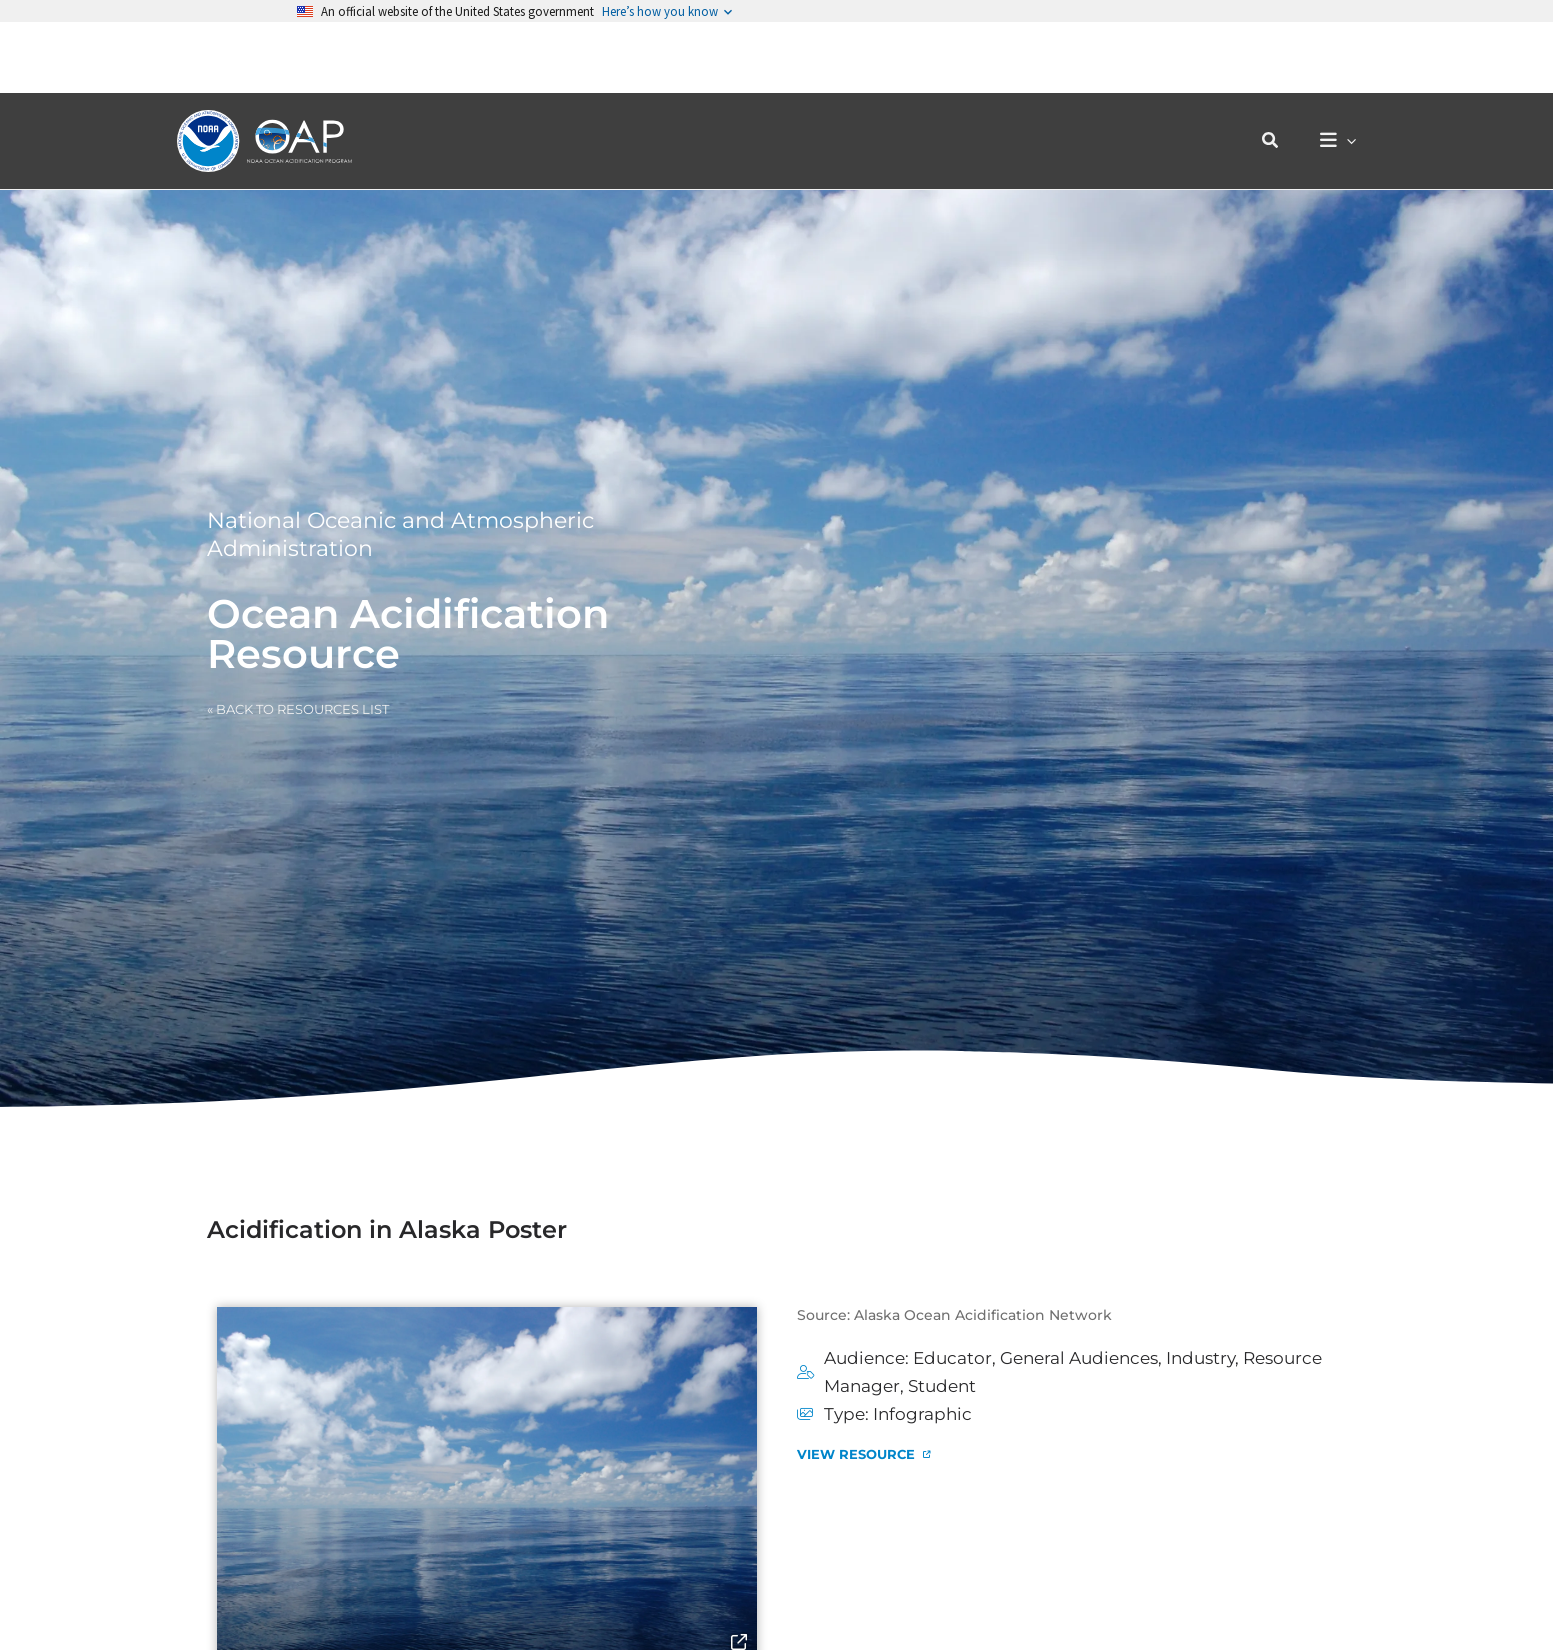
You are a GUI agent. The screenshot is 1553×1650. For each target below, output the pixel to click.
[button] (1281, 70)
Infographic (922, 1414)
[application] (1351, 70)
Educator (952, 1358)
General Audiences (1079, 1358)
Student (942, 1386)
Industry (1200, 1358)
